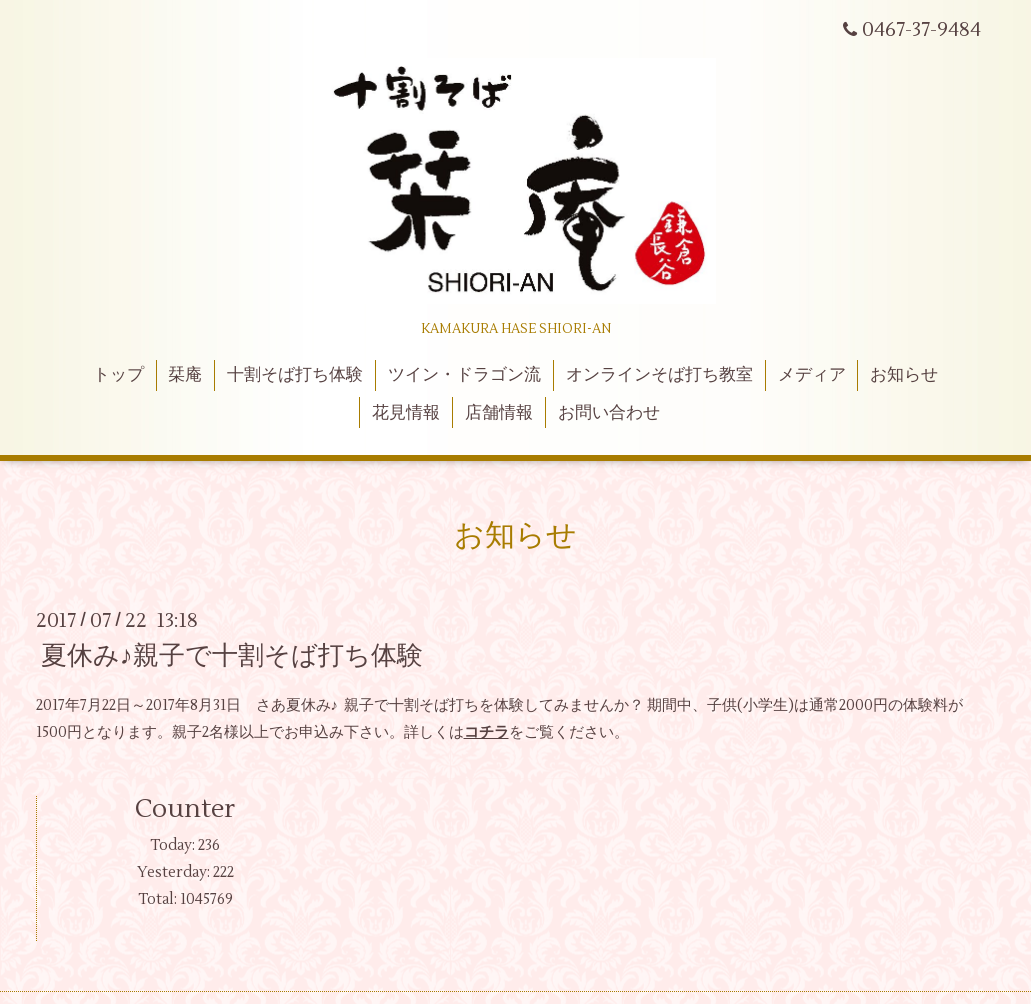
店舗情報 (499, 413)
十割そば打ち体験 (295, 375)
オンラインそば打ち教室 (659, 375)
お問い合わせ (609, 413)
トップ (118, 375)
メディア (812, 375)
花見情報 (406, 413)
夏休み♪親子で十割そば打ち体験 (232, 656)
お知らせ (904, 375)
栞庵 (185, 375)
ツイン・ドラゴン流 (464, 375)
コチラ (486, 732)
